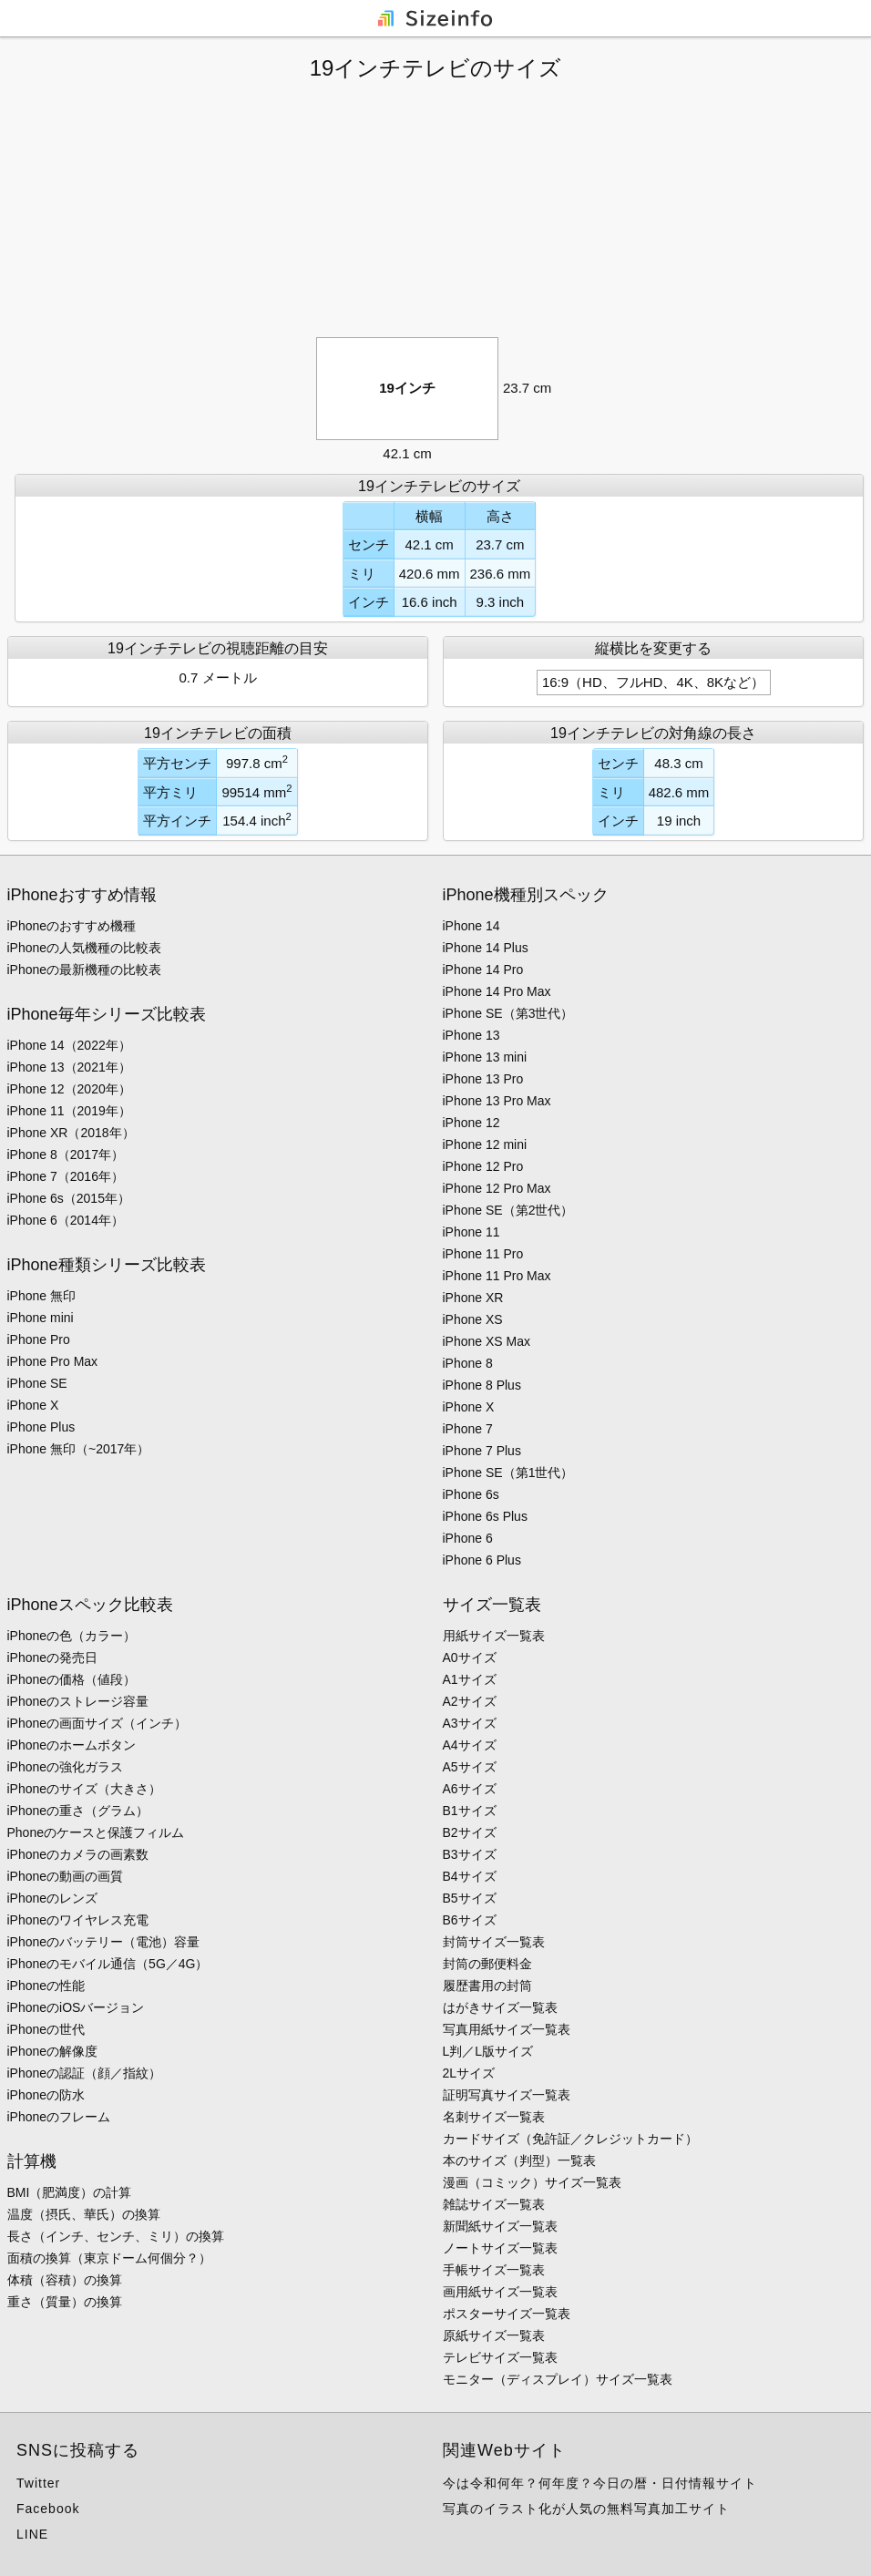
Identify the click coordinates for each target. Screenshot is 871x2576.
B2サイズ (470, 1832)
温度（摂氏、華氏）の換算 (83, 2214)
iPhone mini (40, 1317)
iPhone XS (473, 1319)
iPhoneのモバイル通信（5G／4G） (108, 1963)
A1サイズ (470, 1679)
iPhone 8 (468, 1363)
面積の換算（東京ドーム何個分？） (109, 2258)
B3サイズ (470, 1854)
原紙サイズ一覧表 (494, 2335)
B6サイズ (470, 1920)
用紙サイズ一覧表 (494, 1635)
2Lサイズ (469, 2073)
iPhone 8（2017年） (65, 1154)
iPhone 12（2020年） (69, 1089)
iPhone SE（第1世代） (508, 1472)
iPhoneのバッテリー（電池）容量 (103, 1942)
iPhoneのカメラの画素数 (78, 1854)
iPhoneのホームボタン (72, 1745)
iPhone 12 (471, 1122)
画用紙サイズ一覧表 (500, 2291)
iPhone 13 (471, 1035)
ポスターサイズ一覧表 (506, 2313)
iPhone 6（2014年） (65, 1220)
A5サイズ (470, 1767)
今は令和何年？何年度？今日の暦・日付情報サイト (600, 2483)
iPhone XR (473, 1297)
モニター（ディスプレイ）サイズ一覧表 (557, 2379)
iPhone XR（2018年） (71, 1132)
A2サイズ (470, 1701)
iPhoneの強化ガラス (65, 1767)
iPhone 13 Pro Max (497, 1100)
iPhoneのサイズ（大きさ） (84, 1788)
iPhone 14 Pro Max (497, 991)
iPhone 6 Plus (482, 1560)
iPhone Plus (41, 1427)
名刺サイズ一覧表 (494, 2116)
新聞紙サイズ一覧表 (500, 2226)
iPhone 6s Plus (485, 1516)
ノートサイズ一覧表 (500, 2248)
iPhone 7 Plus (482, 1450)
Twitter (38, 2483)
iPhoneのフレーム (59, 2116)
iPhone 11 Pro (483, 1254)
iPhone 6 (468, 1538)
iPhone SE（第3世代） (508, 1013)
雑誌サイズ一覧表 (494, 2204)
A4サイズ (470, 1745)
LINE (32, 2534)
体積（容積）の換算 (64, 2280)
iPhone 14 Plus (485, 947)
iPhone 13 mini (485, 1057)
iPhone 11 (471, 1232)
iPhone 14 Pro (483, 969)
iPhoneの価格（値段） (72, 1679)
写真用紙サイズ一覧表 (506, 2029)
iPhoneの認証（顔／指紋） (84, 2073)
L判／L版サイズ (488, 2051)
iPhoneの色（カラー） (72, 1635)
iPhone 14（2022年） (69, 1045)
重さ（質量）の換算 (64, 2301)
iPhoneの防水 (46, 2095)
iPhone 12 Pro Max (497, 1188)
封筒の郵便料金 (487, 1963)
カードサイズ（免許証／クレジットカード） (570, 2138)
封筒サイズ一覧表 (494, 1942)
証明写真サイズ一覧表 (506, 2095)
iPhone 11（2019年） (69, 1110)
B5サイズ (470, 1898)
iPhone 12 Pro (483, 1166)
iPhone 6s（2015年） (68, 1198)
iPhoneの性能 (46, 1985)
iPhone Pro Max (52, 1361)
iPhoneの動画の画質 (65, 1876)
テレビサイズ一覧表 (500, 2357)
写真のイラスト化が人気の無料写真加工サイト (586, 2508)
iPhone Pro (38, 1339)
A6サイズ (470, 1788)
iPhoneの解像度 (52, 2051)
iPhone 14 (471, 926)
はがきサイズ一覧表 (500, 2007)
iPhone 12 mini (485, 1144)
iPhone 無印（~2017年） (78, 1449)
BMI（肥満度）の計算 (69, 2192)
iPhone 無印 (41, 1295)
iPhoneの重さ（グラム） (78, 1810)
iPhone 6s (471, 1494)
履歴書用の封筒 (487, 1985)
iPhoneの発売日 (52, 1657)
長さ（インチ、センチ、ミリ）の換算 (115, 2236)
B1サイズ (470, 1810)
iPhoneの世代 (46, 2029)
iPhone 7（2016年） (65, 1176)
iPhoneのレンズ (52, 1898)
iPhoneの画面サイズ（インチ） (97, 1723)
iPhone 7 (468, 1428)
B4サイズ (470, 1876)
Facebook (47, 2508)
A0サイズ (470, 1657)
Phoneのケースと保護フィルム (95, 1832)
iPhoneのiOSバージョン (76, 2007)
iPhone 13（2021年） (69, 1067)
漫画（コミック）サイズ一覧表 (532, 2182)
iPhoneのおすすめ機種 (72, 926)
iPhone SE (37, 1383)
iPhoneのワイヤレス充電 (78, 1920)
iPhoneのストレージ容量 (78, 1701)
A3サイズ (470, 1723)
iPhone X (33, 1405)
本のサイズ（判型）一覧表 (519, 2160)
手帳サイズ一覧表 (494, 2270)
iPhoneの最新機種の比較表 (84, 969)
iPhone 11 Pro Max (497, 1275)
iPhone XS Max (487, 1341)
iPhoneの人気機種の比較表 (84, 947)
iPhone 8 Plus (482, 1385)
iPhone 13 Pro (483, 1079)
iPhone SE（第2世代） (508, 1210)
